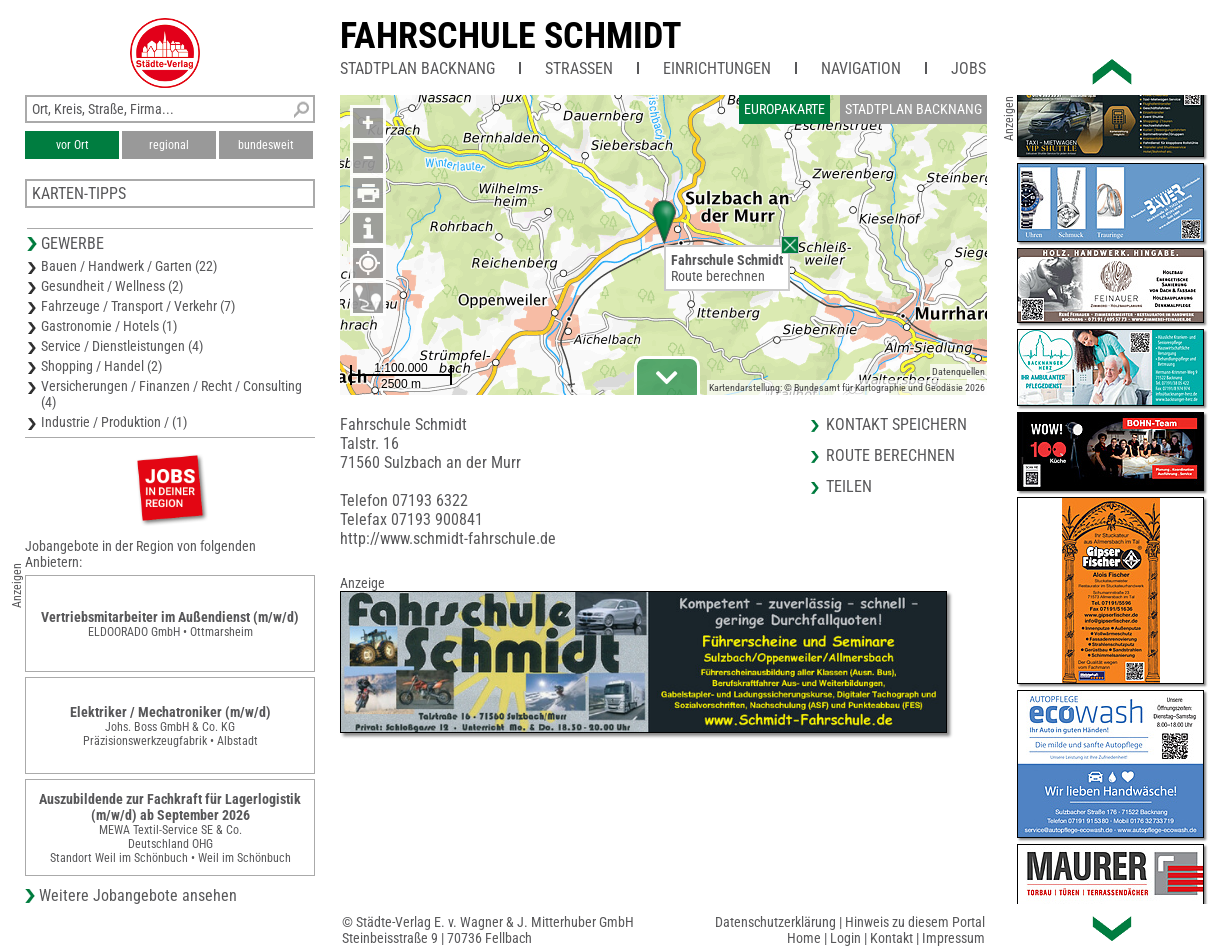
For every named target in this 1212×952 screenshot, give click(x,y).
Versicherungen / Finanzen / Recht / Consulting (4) (171, 394)
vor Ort (72, 145)
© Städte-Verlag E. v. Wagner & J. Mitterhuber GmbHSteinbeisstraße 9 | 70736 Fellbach (488, 930)
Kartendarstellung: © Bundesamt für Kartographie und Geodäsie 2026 (847, 387)
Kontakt (891, 938)
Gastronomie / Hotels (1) (109, 326)
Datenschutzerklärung (775, 922)
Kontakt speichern (896, 424)
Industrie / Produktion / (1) (114, 422)
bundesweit (266, 145)
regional (169, 145)
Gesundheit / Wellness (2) (112, 286)
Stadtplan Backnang (417, 68)
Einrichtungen (717, 68)
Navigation (861, 68)
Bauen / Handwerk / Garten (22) (129, 266)
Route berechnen (718, 276)
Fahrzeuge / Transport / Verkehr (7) (138, 306)
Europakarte (784, 109)
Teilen (849, 486)
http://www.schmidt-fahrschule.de (448, 538)
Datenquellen (958, 371)
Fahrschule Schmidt (511, 36)
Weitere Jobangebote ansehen (138, 895)
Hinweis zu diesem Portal (915, 922)
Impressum (953, 938)
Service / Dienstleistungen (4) (122, 346)
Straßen (579, 68)
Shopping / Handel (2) (101, 366)
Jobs (968, 68)
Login (845, 938)
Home (804, 938)
